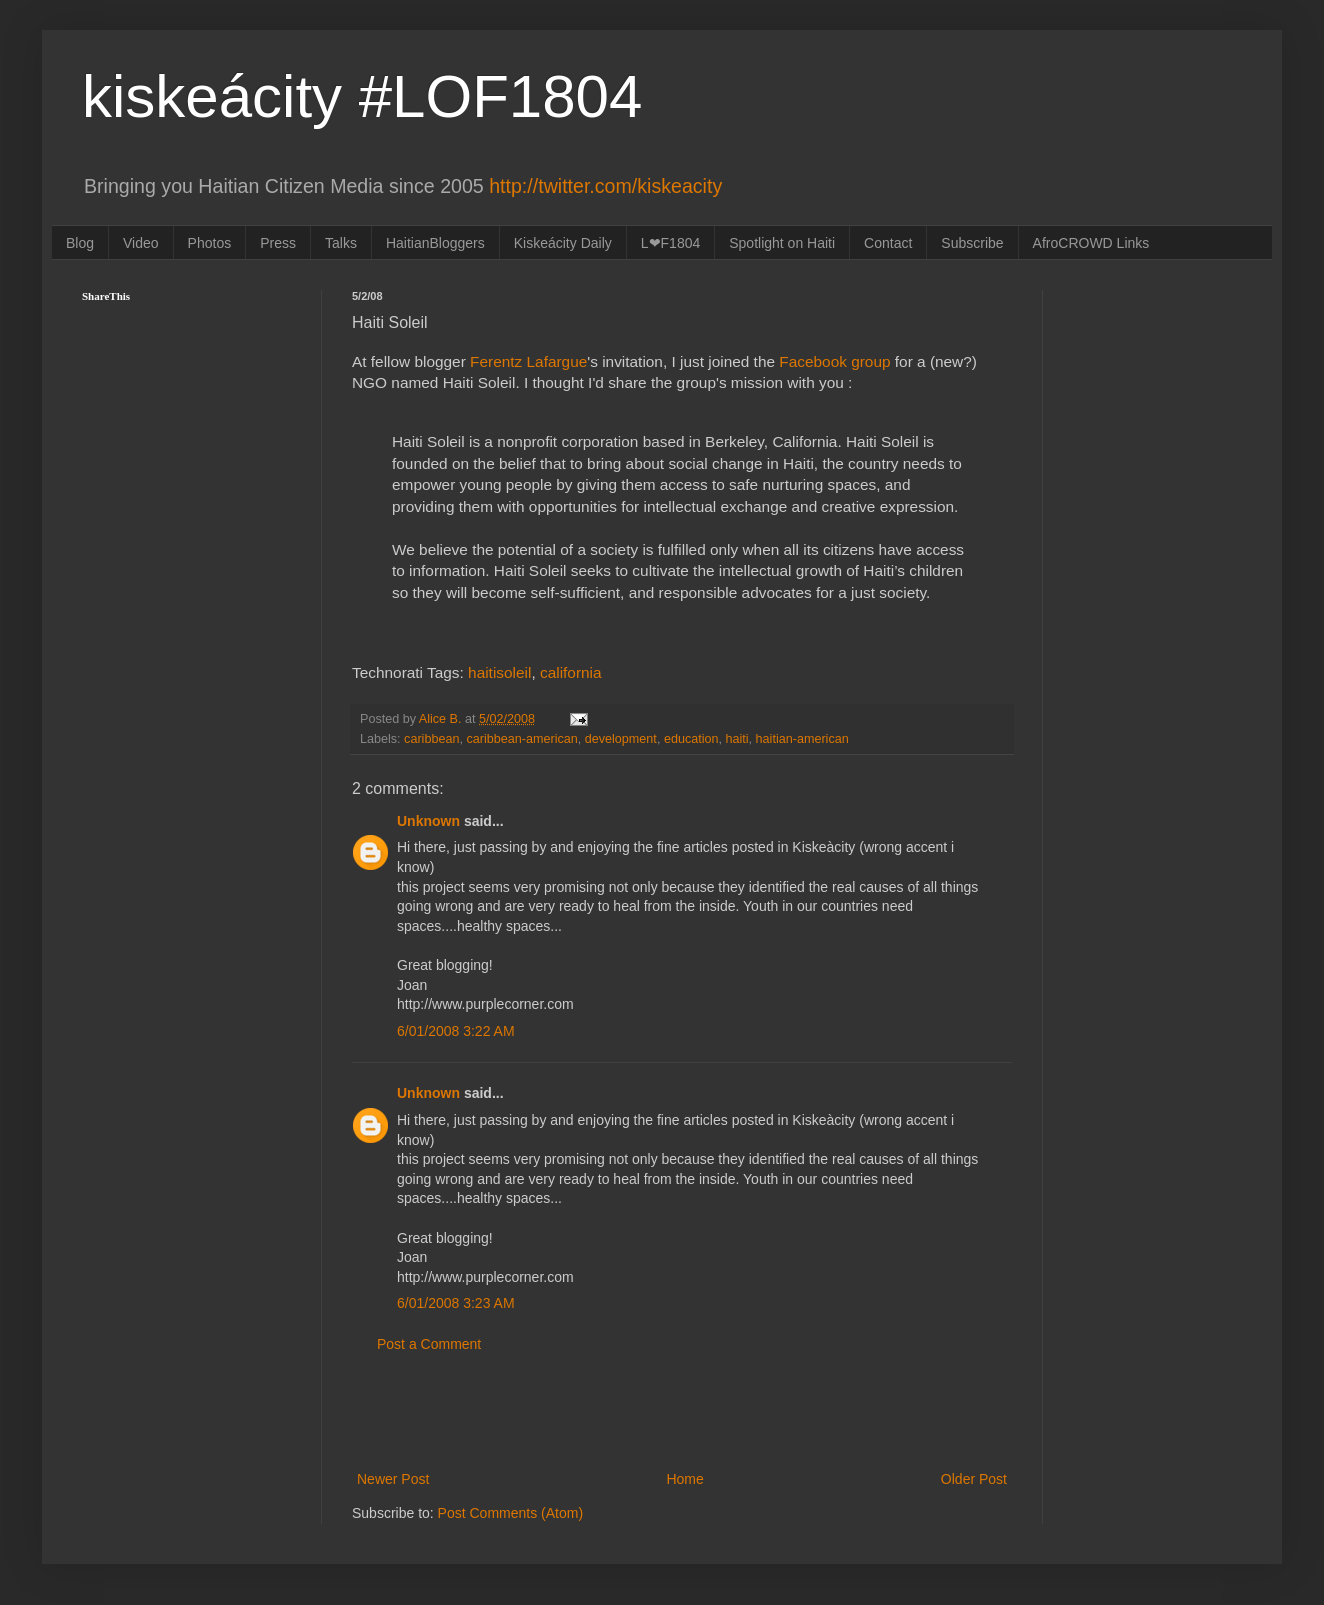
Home (684, 1479)
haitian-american (802, 739)
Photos (210, 243)
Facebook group (834, 361)
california (571, 672)
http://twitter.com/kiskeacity (605, 186)
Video (141, 243)
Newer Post (393, 1479)
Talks (341, 243)
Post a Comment (429, 1344)
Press (278, 243)
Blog (80, 243)
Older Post (974, 1479)
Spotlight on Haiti (782, 243)
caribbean (431, 739)
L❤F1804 (670, 243)
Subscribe (972, 243)
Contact (888, 243)
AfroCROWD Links (1091, 243)
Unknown (428, 821)
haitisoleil (499, 672)
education (691, 739)
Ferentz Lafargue (528, 361)
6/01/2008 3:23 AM (456, 1303)
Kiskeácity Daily (563, 243)
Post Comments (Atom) (510, 1513)
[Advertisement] (682, 1412)
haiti (737, 739)
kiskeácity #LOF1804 (362, 96)
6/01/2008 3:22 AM (456, 1031)
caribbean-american (521, 739)
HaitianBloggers (435, 243)
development (621, 739)
